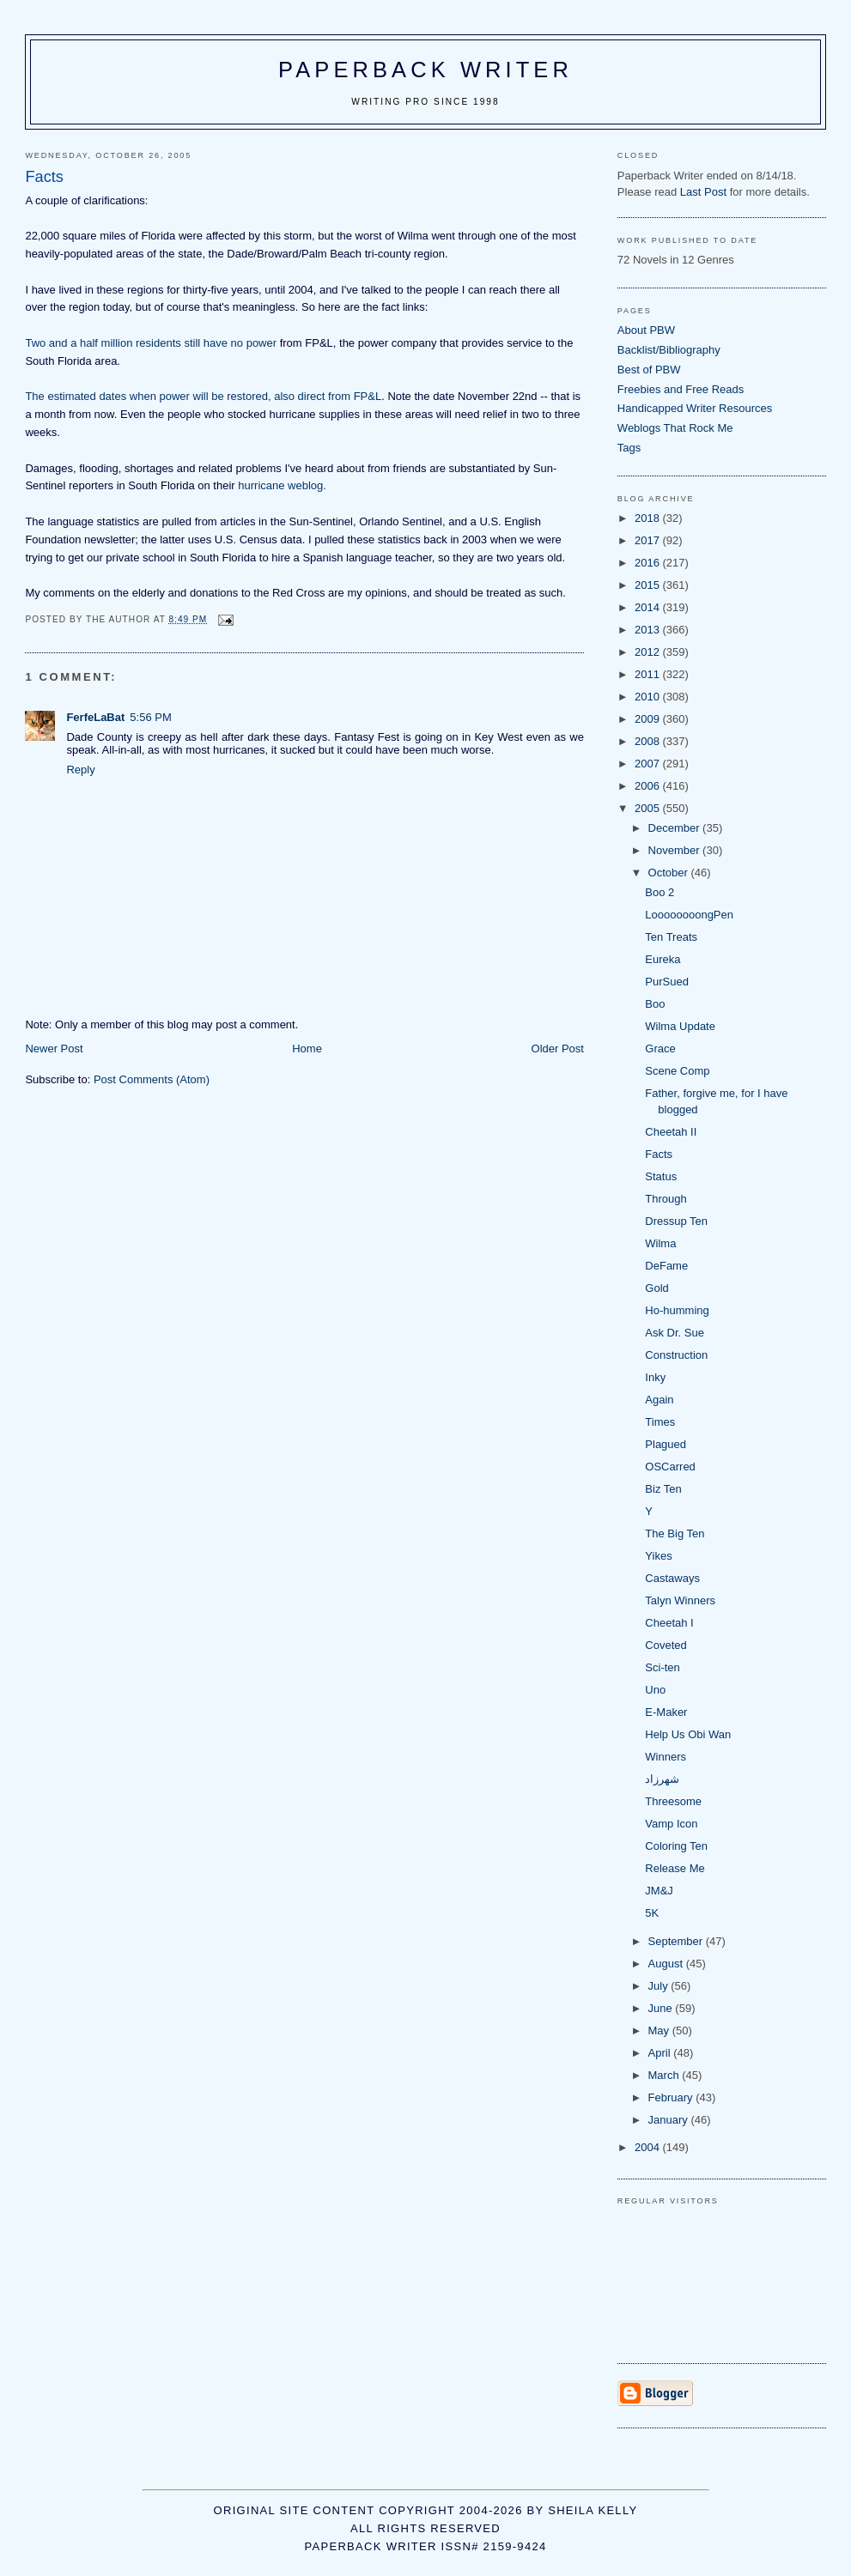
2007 (649, 763)
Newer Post (53, 1048)
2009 (649, 718)
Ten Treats (671, 936)
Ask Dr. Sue (674, 1332)
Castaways (672, 1578)
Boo (655, 1003)
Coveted (665, 1645)
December (675, 827)
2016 (649, 562)
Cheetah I (669, 1622)
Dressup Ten (676, 1221)
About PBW (646, 330)
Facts (658, 1154)
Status (661, 1176)
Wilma (660, 1243)
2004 (649, 2147)
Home (307, 1048)
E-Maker (666, 1712)
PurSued (667, 981)
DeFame (666, 1265)
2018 (649, 518)
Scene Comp (677, 1070)
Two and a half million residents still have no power (151, 342)
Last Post (703, 191)
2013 (649, 629)
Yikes (658, 1555)
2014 (649, 607)
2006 (649, 785)
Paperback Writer (425, 70)
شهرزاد (662, 1779)
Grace (660, 1048)
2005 (649, 808)
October (669, 872)
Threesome (673, 1801)
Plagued (665, 1444)
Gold (656, 1288)
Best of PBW (649, 369)
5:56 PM (150, 717)
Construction (676, 1355)
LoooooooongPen (689, 914)
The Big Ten (674, 1533)
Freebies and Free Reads (680, 389)
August (667, 1963)
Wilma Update (680, 1026)
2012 (649, 652)
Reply (80, 769)
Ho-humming (676, 1310)
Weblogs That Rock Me (675, 427)
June (662, 2008)
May (660, 2030)
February (672, 2097)
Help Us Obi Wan (688, 1734)
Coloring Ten (676, 1846)
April (661, 2052)
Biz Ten (663, 1488)
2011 (649, 674)
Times (660, 1421)
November (675, 850)
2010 (649, 696)
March (665, 2075)
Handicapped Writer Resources (694, 408)
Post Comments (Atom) (152, 1079)
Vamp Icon (671, 1823)
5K (652, 1912)
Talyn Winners (680, 1600)
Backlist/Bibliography (668, 349)
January (669, 2119)
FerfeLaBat (95, 717)
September (677, 1941)
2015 (649, 585)
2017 (649, 540)
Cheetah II (670, 1131)
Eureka (662, 959)
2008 (649, 741)
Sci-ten (662, 1667)
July (660, 1985)
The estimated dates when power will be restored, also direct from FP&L (203, 396)
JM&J (659, 1890)
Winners (665, 1756)
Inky (655, 1377)
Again (659, 1399)
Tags (629, 447)
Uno (655, 1689)
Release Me (674, 1868)
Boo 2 (659, 892)
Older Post (558, 1048)
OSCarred (670, 1466)
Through (665, 1198)
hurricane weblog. (282, 485)
